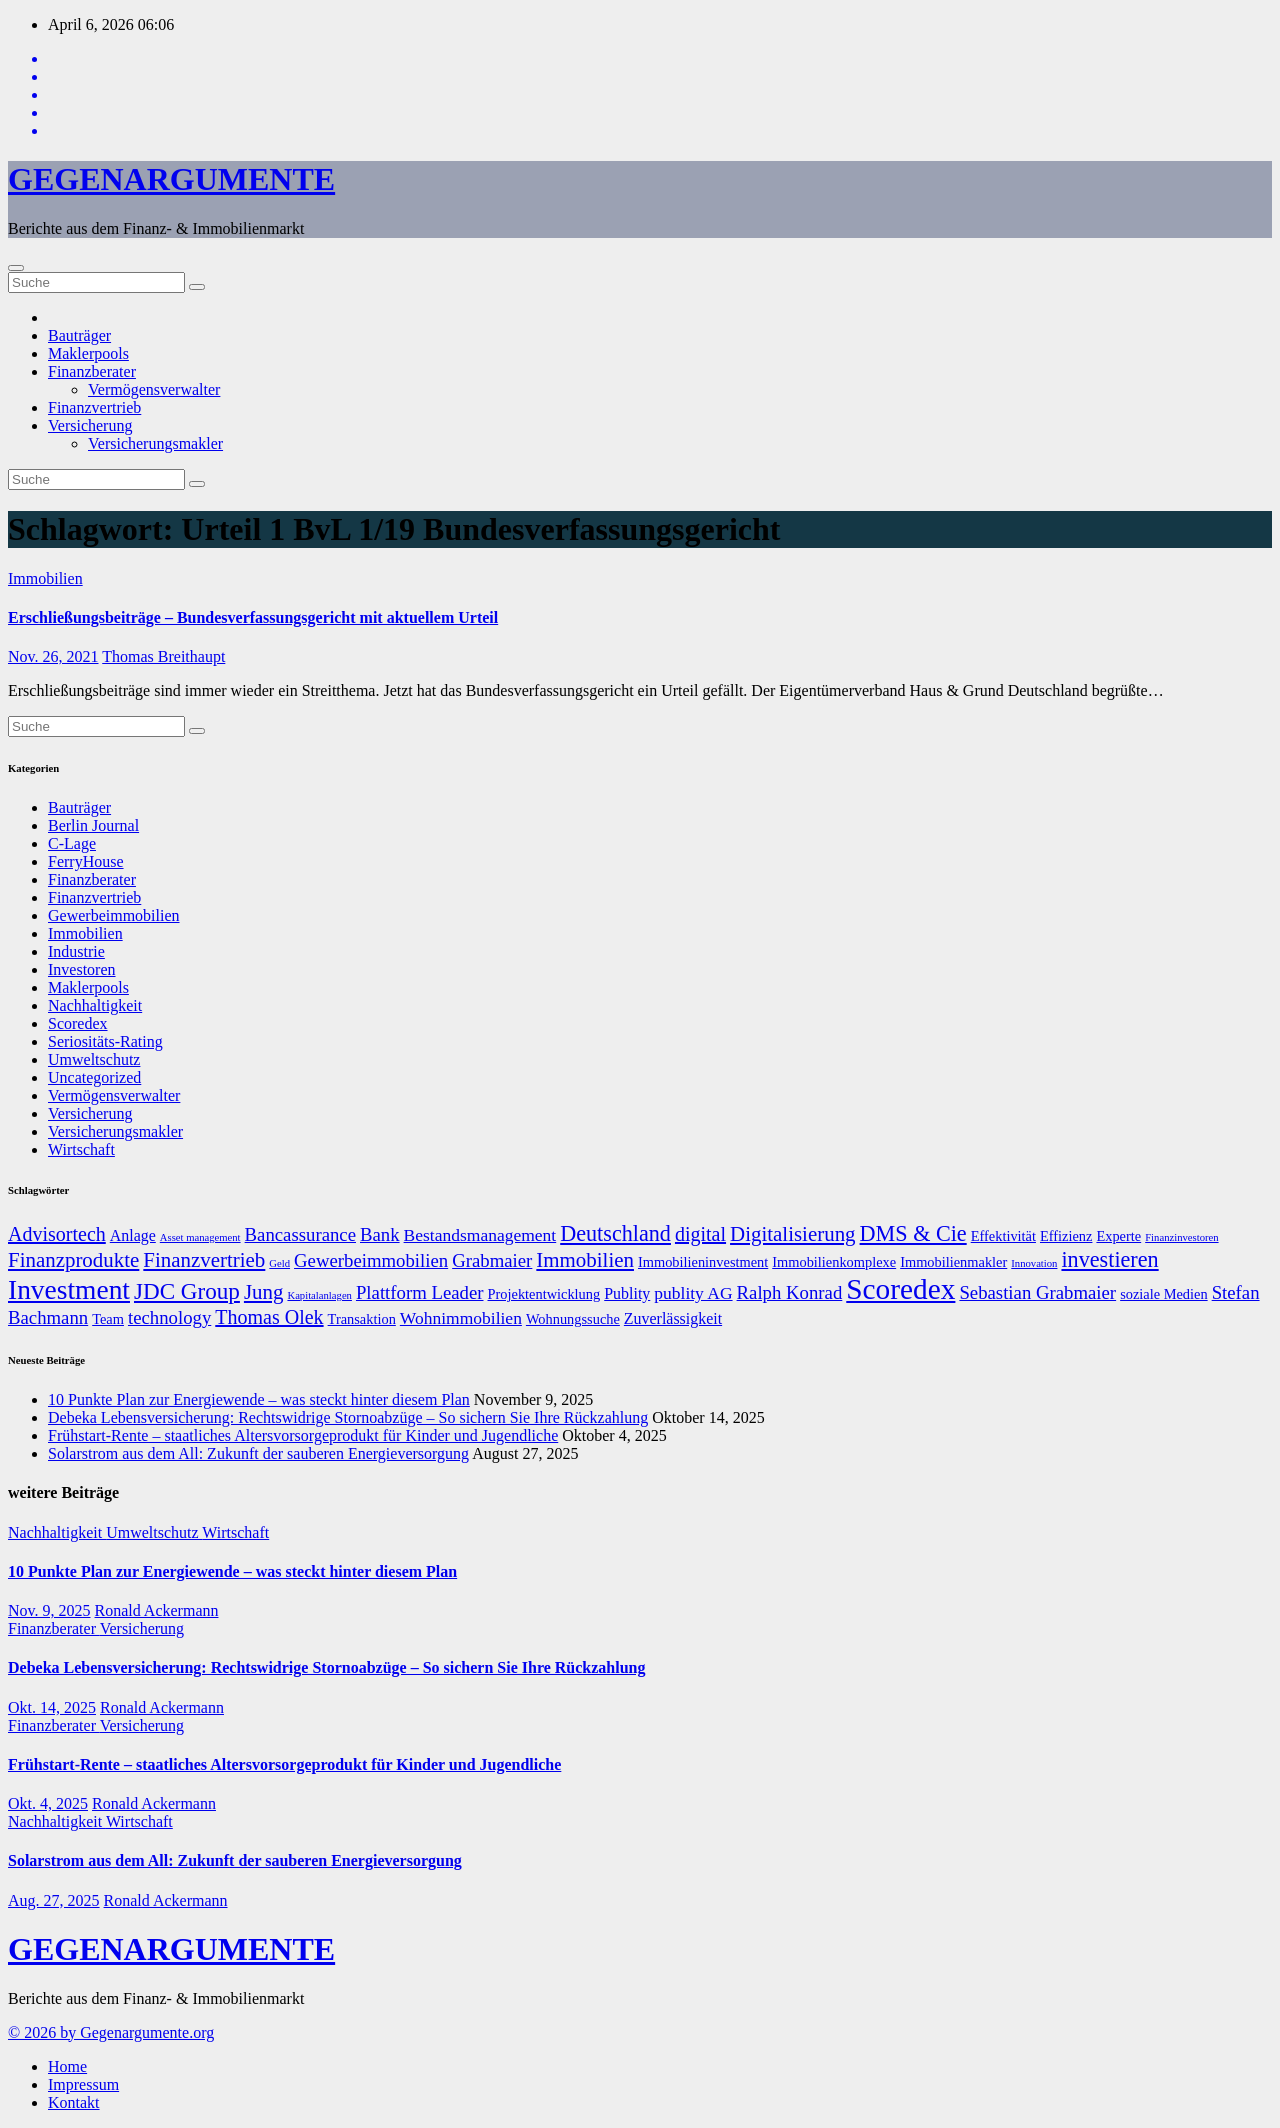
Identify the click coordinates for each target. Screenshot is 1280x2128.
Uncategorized (94, 1077)
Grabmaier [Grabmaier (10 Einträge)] (492, 1260)
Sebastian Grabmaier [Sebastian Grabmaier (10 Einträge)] (1037, 1292)
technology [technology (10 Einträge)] (169, 1317)
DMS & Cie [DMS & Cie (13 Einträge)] (913, 1233)
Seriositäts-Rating (105, 1041)
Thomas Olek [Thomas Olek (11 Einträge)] (269, 1317)
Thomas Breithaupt (163, 656)
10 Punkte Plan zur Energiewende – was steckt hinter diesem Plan (259, 1399)
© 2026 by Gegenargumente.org (111, 2032)
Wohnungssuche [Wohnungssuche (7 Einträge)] (573, 1319)
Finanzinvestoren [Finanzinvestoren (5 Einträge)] (1181, 1237)
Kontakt (74, 2102)
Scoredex (78, 1023)
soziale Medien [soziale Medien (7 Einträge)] (1164, 1294)
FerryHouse (86, 861)
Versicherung (90, 425)
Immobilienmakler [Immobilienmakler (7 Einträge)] (953, 1262)
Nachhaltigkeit (95, 1005)
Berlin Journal (93, 825)
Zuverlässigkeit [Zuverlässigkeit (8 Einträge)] (673, 1318)
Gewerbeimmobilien (114, 915)
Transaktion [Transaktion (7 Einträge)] (362, 1319)
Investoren (82, 969)
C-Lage (72, 843)
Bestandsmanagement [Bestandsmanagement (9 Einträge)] (480, 1235)
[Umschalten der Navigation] (16, 268)
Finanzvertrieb (94, 407)
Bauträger (79, 335)
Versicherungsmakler (155, 443)
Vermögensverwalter (154, 389)
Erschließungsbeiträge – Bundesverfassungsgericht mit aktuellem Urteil (253, 617)
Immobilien (45, 578)
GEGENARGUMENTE (171, 179)
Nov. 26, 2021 (53, 656)
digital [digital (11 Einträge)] (700, 1234)
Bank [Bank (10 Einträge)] (380, 1234)
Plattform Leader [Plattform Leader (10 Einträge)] (420, 1292)
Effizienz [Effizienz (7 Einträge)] (1066, 1236)
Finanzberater (92, 371)
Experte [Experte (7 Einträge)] (1118, 1236)
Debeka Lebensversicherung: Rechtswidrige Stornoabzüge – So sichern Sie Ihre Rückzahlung (348, 1417)
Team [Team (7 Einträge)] (108, 1319)
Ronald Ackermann (157, 1610)
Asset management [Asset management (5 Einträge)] (200, 1237)
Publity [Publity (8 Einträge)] (627, 1293)
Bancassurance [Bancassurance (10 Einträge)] (300, 1234)
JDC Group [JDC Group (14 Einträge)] (187, 1291)
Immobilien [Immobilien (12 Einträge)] (585, 1260)
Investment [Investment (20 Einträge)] (69, 1290)
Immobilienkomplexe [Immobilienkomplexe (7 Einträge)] (834, 1262)
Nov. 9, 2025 (49, 1610)
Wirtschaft (81, 1149)
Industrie (76, 951)
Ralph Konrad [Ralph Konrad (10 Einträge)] (790, 1292)
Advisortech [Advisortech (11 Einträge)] (57, 1234)
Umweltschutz (94, 1059)
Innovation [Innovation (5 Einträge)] (1034, 1263)
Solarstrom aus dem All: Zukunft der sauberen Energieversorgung (258, 1453)
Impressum (83, 2084)
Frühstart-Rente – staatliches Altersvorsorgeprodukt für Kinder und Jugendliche (303, 1435)
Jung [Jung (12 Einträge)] (264, 1292)
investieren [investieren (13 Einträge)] (1109, 1259)
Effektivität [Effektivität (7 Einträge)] (1003, 1236)
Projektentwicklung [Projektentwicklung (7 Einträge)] (544, 1294)
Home (67, 2066)
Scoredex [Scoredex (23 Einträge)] (900, 1289)
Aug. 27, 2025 (54, 1900)
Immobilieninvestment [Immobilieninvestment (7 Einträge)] (703, 1262)
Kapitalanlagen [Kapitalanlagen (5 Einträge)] (319, 1295)
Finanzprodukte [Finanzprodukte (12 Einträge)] (73, 1260)
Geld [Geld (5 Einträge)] (279, 1263)
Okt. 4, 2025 (48, 1803)
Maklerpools (88, 353)
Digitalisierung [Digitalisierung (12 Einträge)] (793, 1234)
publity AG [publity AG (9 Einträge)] (693, 1293)
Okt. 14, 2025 (52, 1707)
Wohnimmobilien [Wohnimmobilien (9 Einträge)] (461, 1318)
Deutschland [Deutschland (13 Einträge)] (615, 1233)
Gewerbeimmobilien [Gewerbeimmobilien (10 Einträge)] (371, 1260)
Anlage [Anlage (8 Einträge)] (133, 1235)
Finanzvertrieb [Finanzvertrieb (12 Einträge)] (204, 1260)
